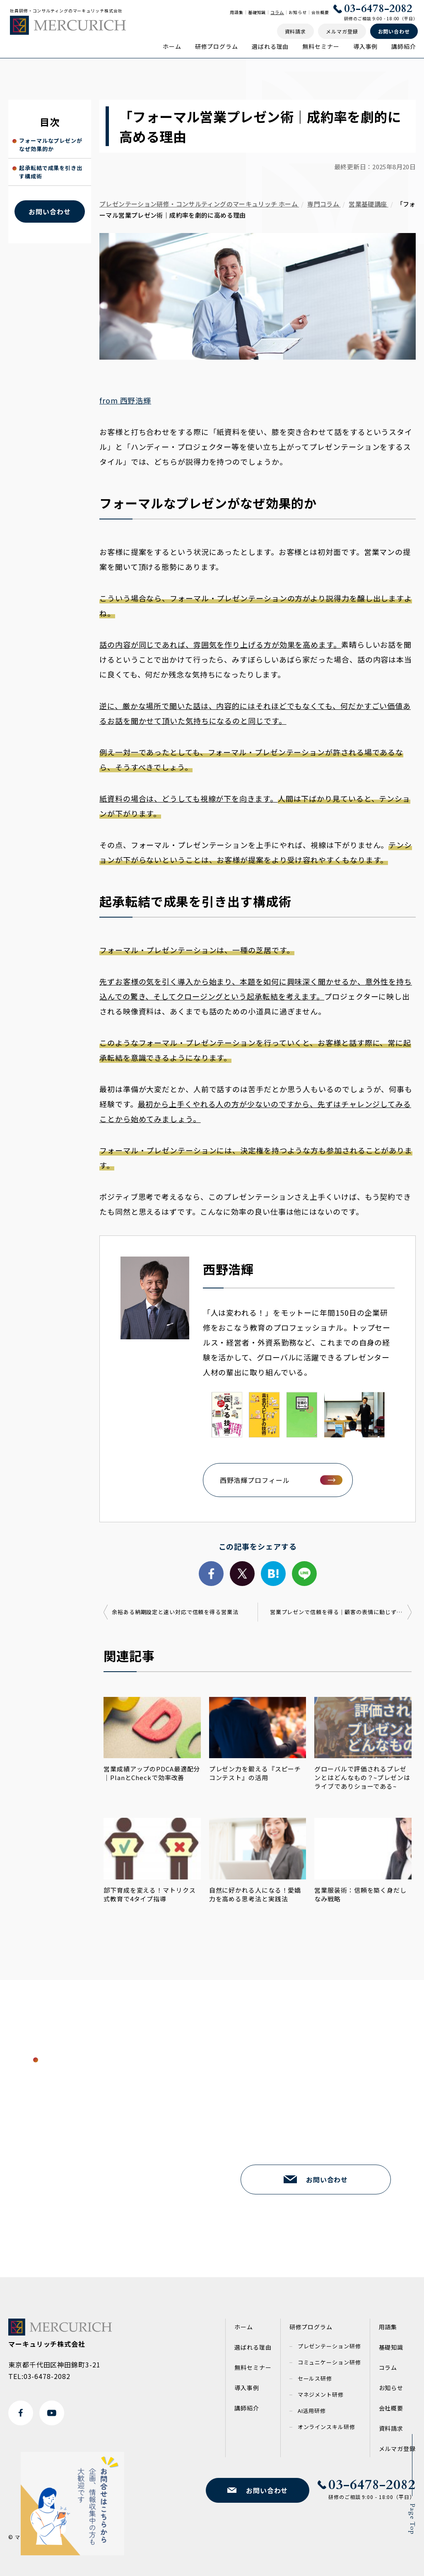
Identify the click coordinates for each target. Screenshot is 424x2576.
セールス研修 (315, 2378)
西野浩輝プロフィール (255, 1480)
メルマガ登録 (397, 2448)
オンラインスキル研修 (326, 2427)
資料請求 (391, 2428)
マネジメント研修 (321, 2394)
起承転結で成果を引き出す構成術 (50, 172)
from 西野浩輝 (125, 400)
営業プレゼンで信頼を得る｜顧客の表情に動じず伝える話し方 (341, 1612)
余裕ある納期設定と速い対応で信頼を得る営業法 (175, 1612)
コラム (277, 12)
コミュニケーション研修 (329, 2362)
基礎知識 (257, 12)
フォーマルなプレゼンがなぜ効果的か (50, 145)
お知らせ (298, 12)
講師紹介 (403, 46)
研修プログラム (216, 46)
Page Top (412, 2519)
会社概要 (320, 12)
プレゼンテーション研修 (329, 2346)
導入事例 (365, 46)
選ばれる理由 (270, 46)
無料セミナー (320, 46)
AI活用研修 (312, 2411)
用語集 (236, 12)
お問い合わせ (49, 211)
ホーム (172, 46)
